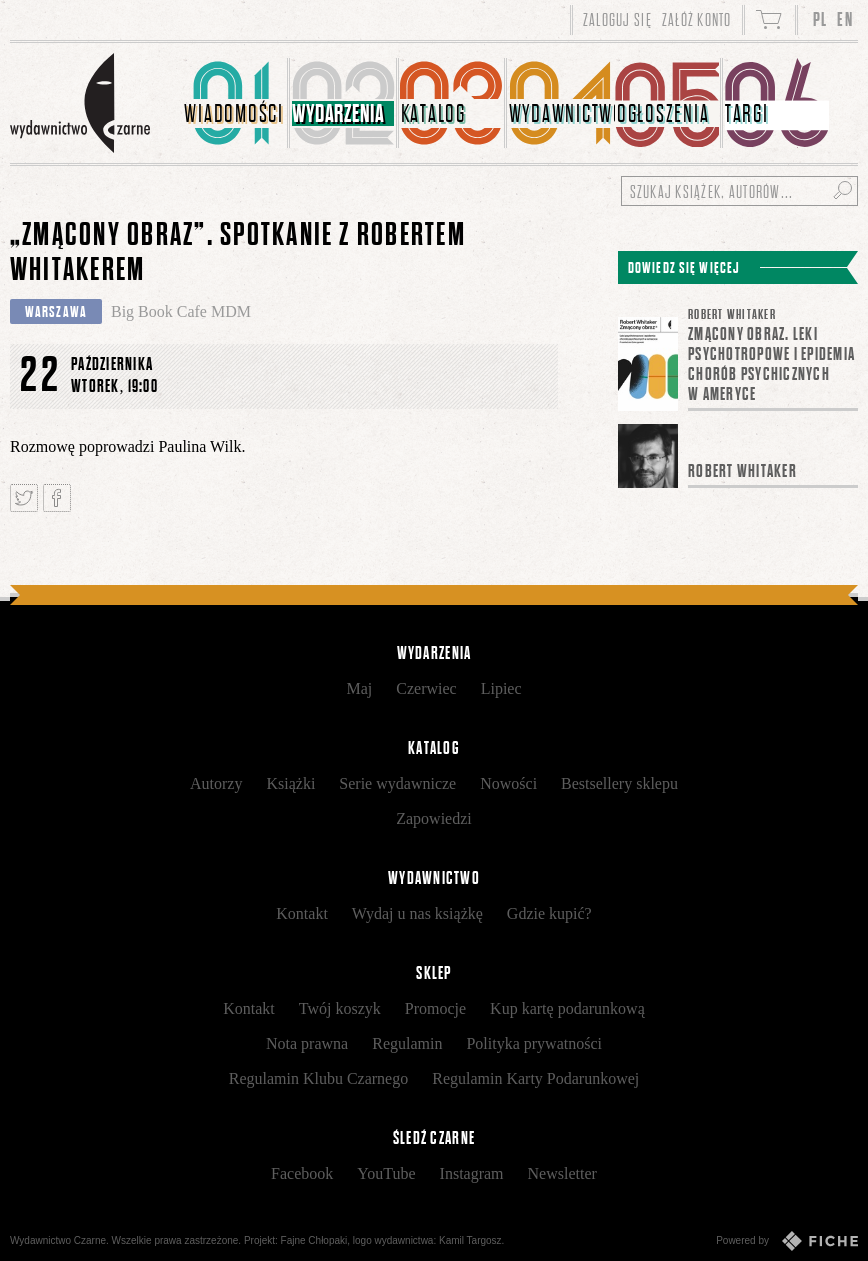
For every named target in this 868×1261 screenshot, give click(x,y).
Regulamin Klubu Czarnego (319, 1078)
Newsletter (562, 1173)
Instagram (472, 1173)
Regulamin (407, 1043)
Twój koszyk (340, 1008)
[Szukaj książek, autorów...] (739, 191)
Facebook (302, 1173)
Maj (359, 688)
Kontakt (302, 913)
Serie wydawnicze (397, 783)
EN (845, 19)
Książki (290, 783)
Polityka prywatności (534, 1043)
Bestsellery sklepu (619, 783)
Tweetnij (24, 498)
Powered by (787, 1241)
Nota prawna (307, 1043)
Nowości (508, 783)
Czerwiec (426, 688)
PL (820, 19)
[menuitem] (236, 103)
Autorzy (216, 783)
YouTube (386, 1173)
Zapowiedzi (434, 818)
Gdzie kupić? (549, 913)
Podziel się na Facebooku (57, 498)
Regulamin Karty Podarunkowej (535, 1078)
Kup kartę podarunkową (567, 1008)
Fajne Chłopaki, (315, 1240)
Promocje (435, 1008)
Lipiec (501, 688)
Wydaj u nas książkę (417, 913)
